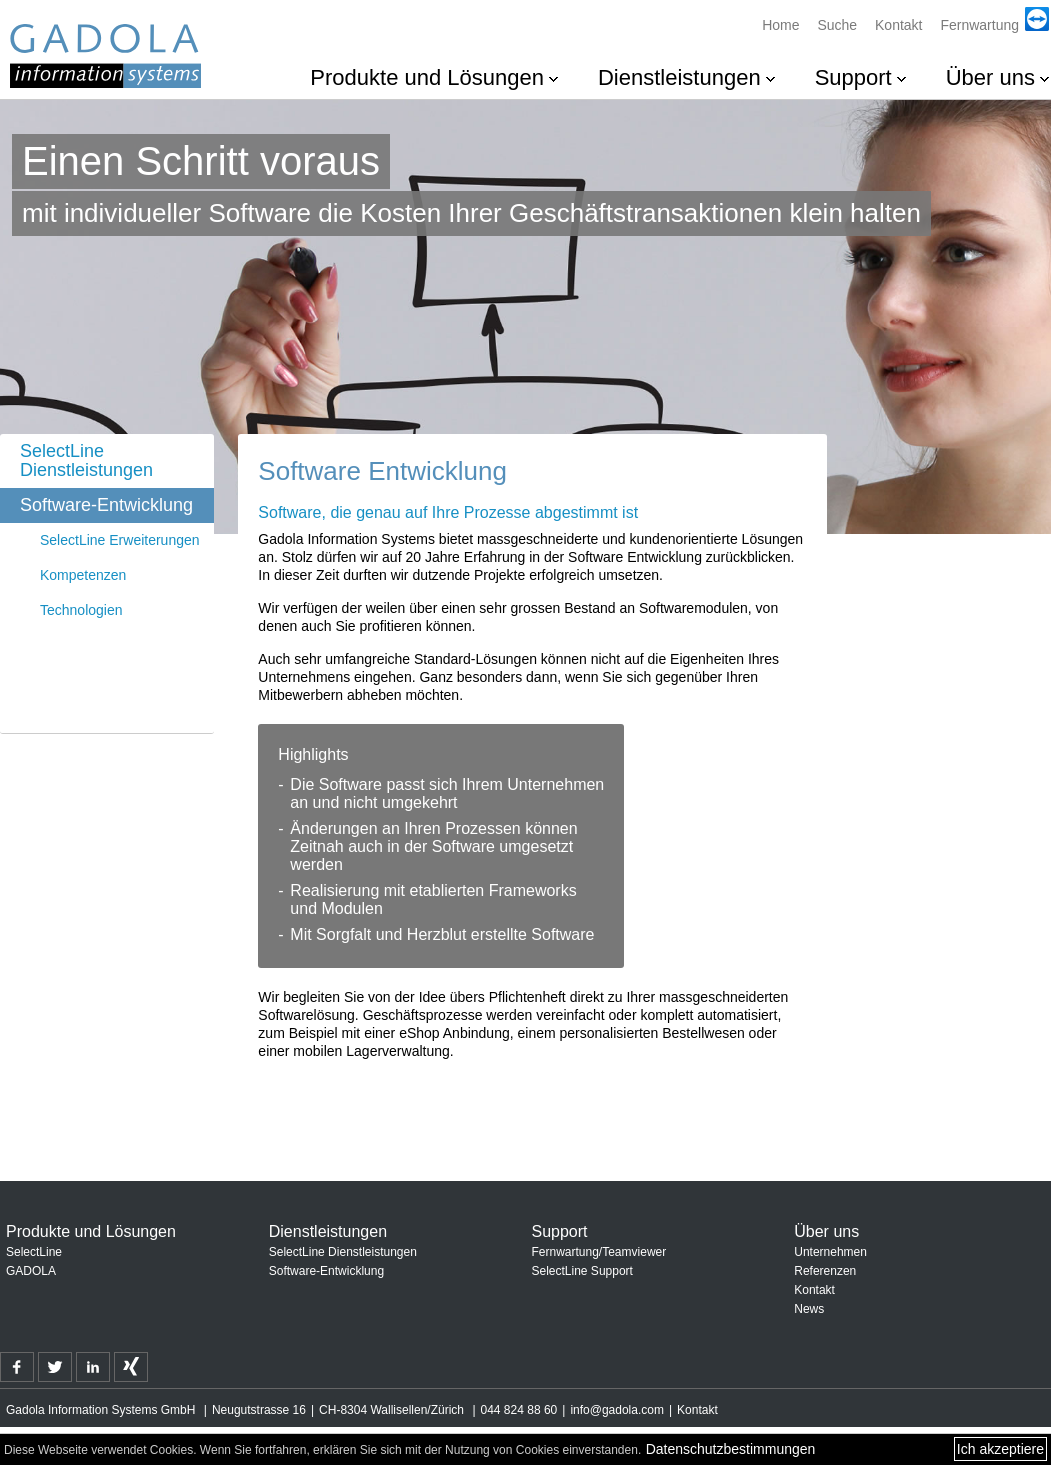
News (809, 1309)
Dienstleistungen (679, 77)
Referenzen (825, 1271)
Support (853, 77)
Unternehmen (830, 1252)
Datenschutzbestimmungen (731, 1449)
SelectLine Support (582, 1271)
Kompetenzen (83, 575)
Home (780, 25)
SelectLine (34, 1252)
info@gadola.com (617, 1410)
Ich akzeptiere (1000, 1449)
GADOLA (31, 1271)
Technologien (81, 610)
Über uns (990, 77)
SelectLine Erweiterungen (120, 540)
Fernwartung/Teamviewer (599, 1252)
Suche (837, 25)
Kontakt (898, 25)
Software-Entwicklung (106, 505)
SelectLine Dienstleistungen (86, 460)
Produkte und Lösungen (427, 77)
